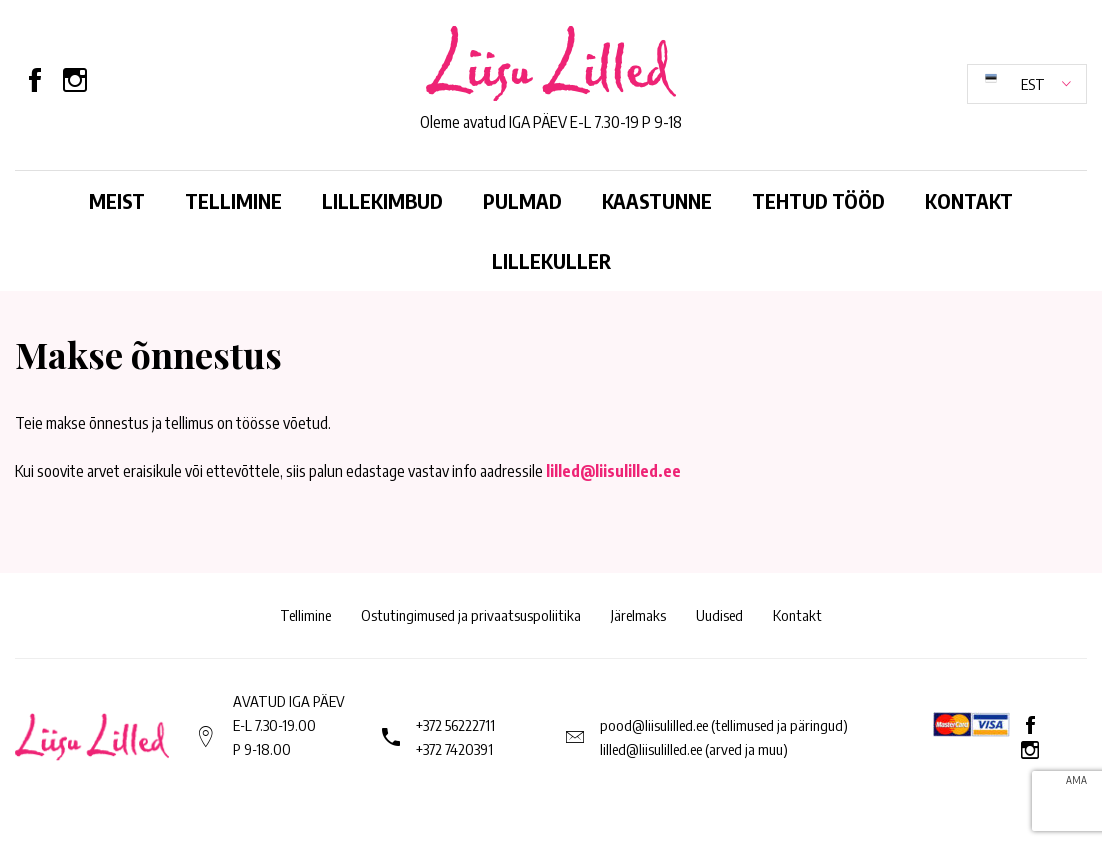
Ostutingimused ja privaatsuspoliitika (471, 615)
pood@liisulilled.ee (654, 725)
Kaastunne (657, 200)
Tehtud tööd (818, 200)
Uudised (719, 615)
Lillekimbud (382, 200)
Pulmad (522, 200)
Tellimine (233, 200)
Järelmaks (638, 615)
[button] (1027, 84)
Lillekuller (551, 260)
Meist (117, 200)
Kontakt (969, 200)
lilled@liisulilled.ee (613, 471)
